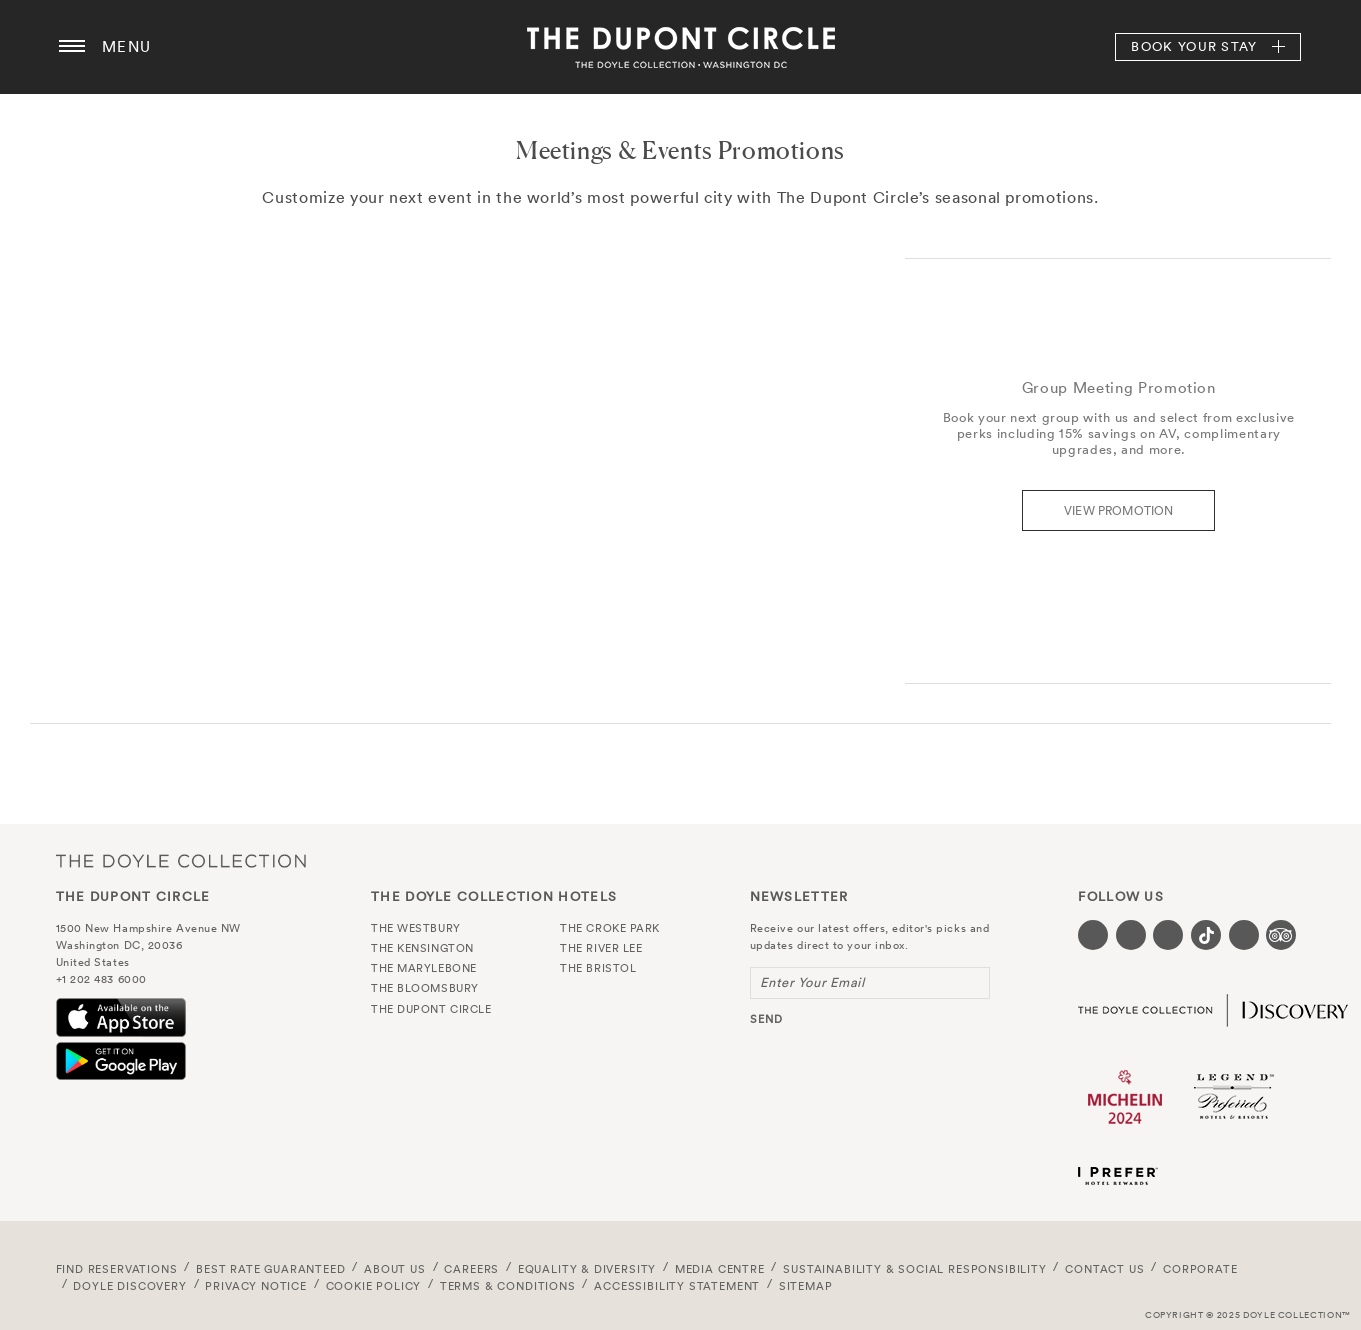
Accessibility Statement (677, 1286)
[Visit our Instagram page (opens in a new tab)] (1168, 935)
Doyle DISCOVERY (129, 1286)
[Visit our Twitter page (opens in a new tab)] (1131, 935)
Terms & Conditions (508, 1286)
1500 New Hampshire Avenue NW (148, 928)
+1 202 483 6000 (101, 979)
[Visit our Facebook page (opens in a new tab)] (1093, 935)
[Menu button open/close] (72, 47)
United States (93, 962)
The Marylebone (424, 968)
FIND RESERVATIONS (117, 1269)
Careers (471, 1269)
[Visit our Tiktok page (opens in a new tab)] (1206, 935)
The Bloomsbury (425, 988)
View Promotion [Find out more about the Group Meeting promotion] (1119, 510)
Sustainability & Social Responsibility (914, 1269)
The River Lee (601, 948)
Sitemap (806, 1286)
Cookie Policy (374, 1286)
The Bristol (598, 968)
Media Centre (720, 1269)
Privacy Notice (256, 1286)
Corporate (1200, 1269)
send (766, 1019)
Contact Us (1104, 1269)
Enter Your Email (812, 982)
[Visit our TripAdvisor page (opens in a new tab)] (1281, 935)
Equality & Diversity (587, 1269)
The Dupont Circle (681, 47)
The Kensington (422, 948)
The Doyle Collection (181, 861)
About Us (395, 1269)
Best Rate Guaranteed (271, 1269)
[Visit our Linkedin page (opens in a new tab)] (1244, 935)
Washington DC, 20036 (119, 945)
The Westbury (416, 928)
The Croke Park (610, 928)
